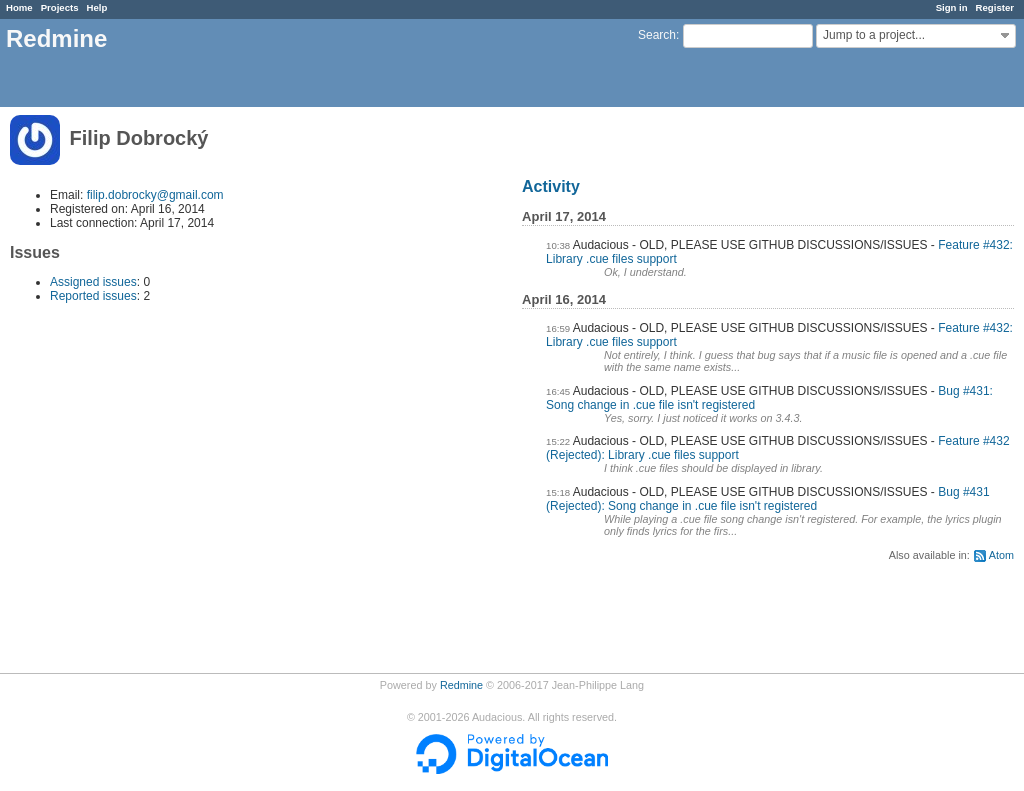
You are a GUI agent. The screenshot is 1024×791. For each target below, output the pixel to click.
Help (97, 7)
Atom (1001, 555)
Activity (551, 186)
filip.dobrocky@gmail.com (155, 195)
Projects (60, 7)
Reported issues (93, 296)
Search (657, 35)
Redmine (461, 685)
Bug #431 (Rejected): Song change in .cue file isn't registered (768, 499)
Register (995, 7)
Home (19, 7)
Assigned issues (93, 282)
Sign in (952, 7)
